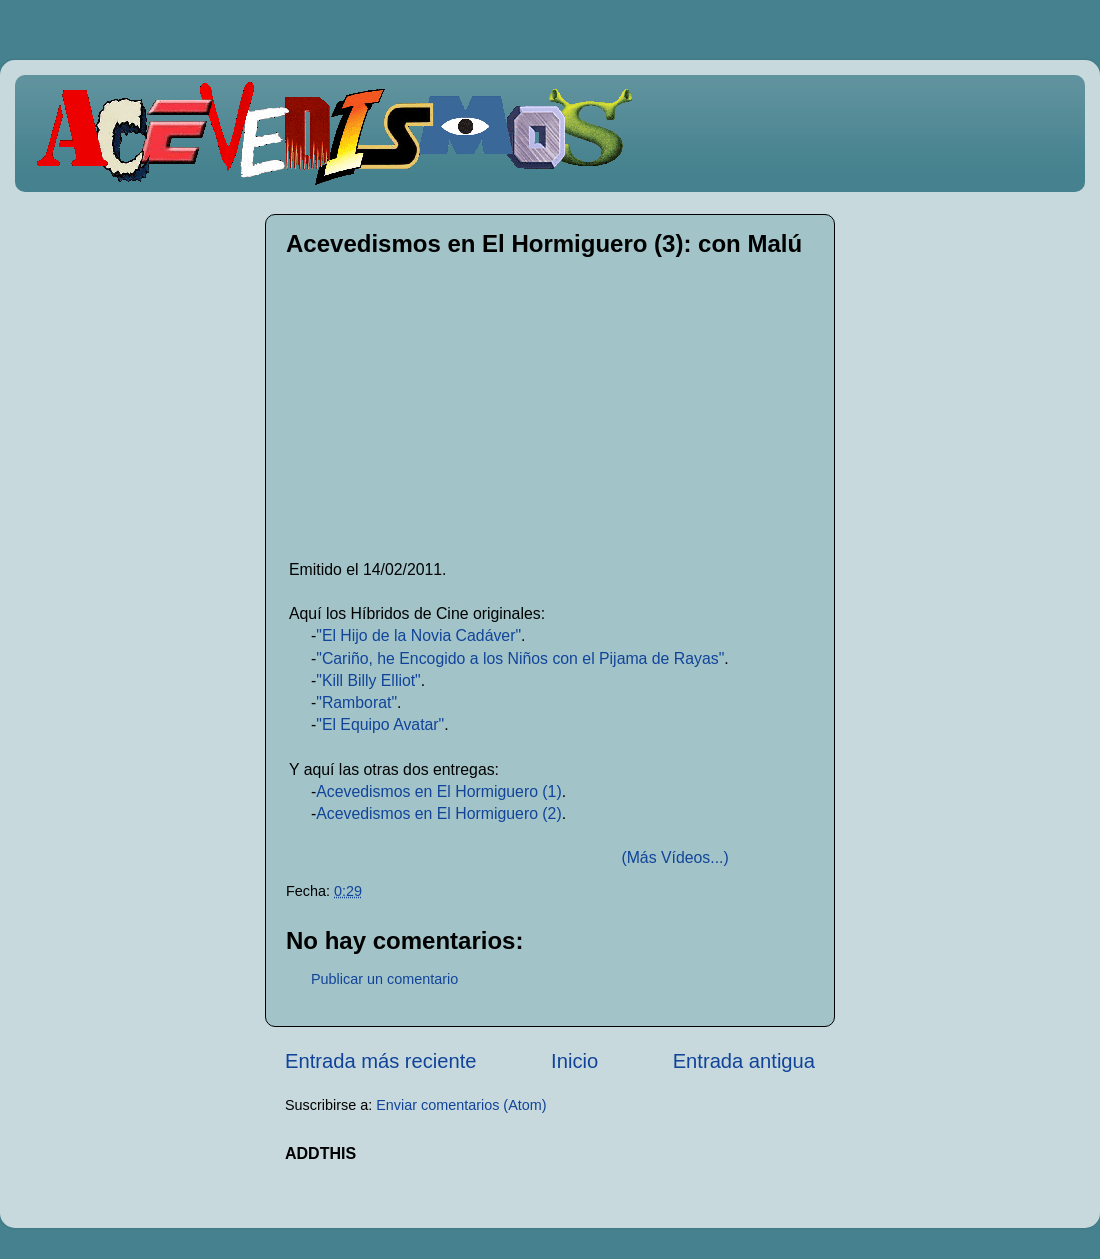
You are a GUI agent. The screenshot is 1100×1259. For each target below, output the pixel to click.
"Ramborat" (356, 702)
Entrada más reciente (381, 1061)
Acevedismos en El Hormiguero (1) (438, 791)
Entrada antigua (744, 1061)
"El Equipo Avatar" (380, 724)
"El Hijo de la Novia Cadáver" (418, 635)
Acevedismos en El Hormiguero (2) (438, 813)
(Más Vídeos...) (674, 857)
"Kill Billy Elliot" (368, 680)
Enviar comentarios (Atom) (461, 1105)
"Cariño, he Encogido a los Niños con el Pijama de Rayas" (520, 658)
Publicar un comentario (384, 979)
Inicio (574, 1061)
